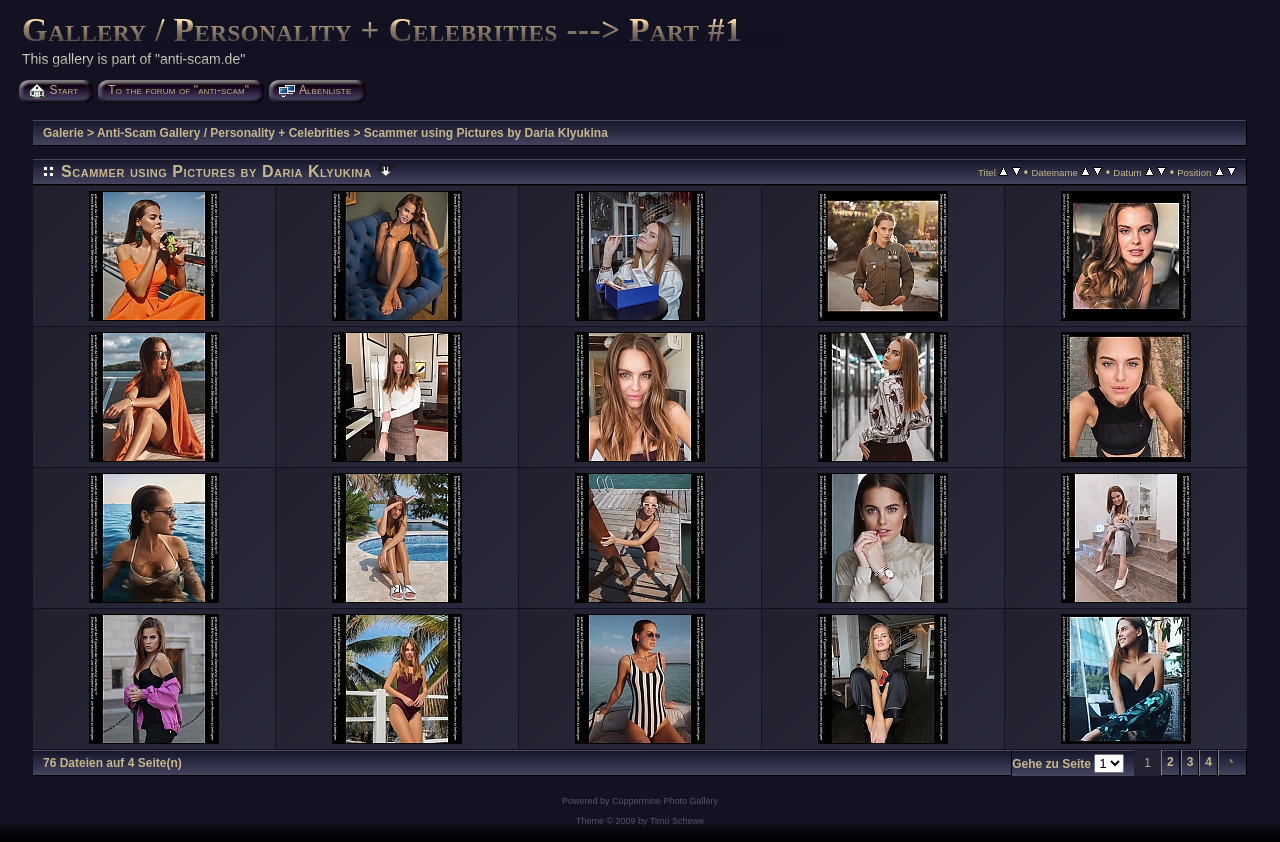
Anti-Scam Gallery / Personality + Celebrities (223, 133)
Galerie (63, 133)
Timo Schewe (677, 821)
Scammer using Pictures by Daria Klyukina (486, 133)
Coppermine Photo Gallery (665, 801)
